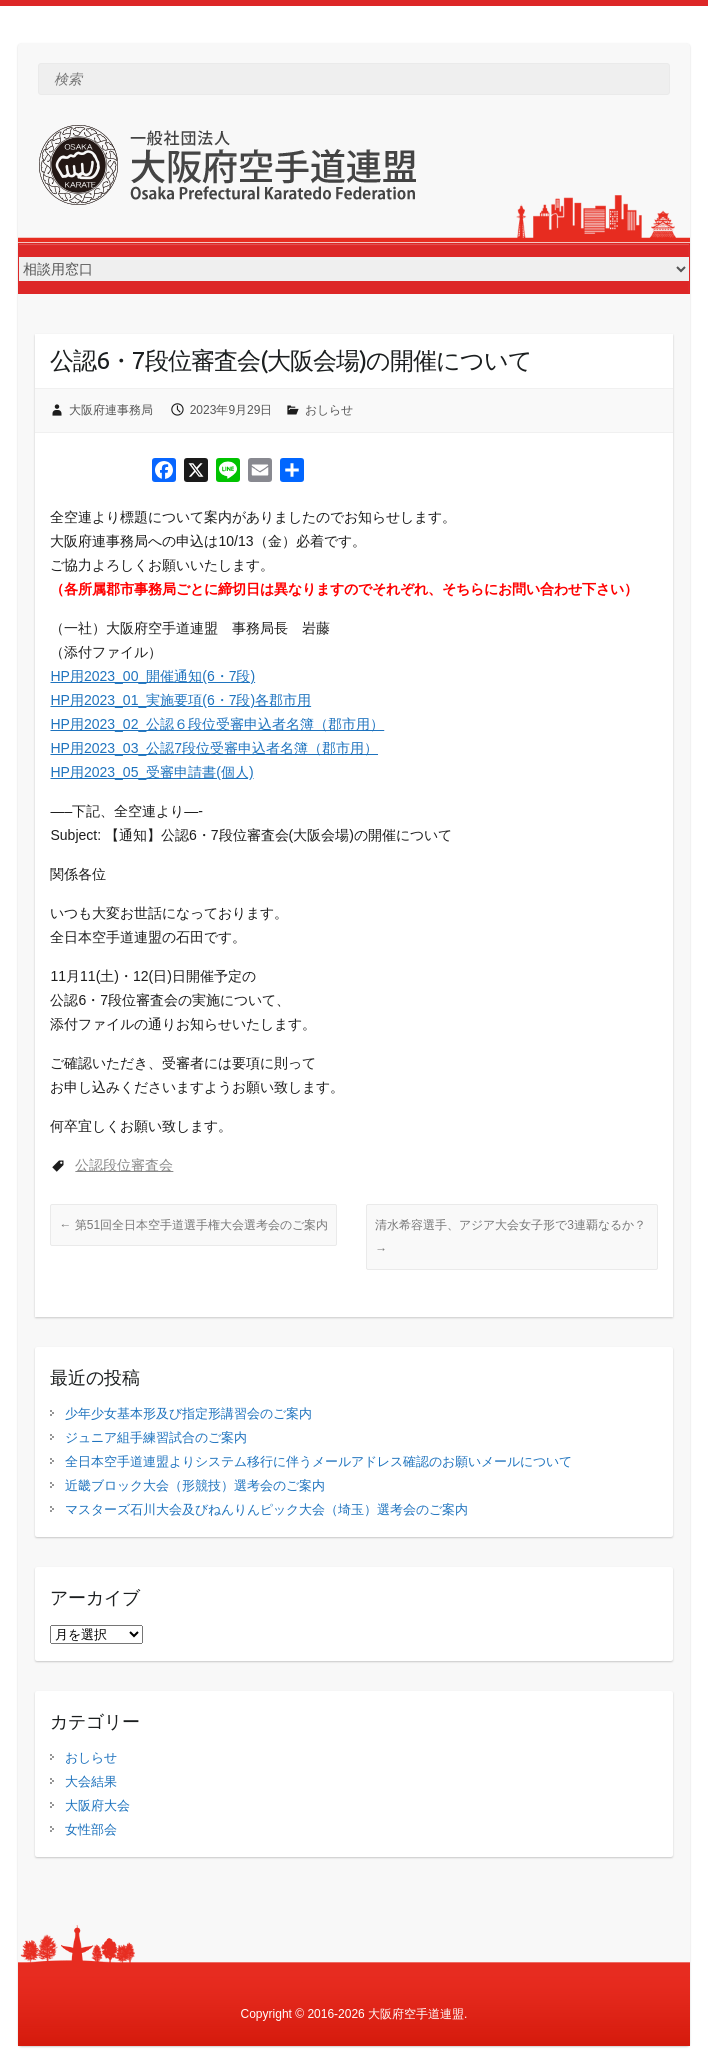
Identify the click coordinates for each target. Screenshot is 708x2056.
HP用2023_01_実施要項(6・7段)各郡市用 (180, 700)
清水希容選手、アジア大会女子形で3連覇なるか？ (510, 1237)
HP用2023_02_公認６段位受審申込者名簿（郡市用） (217, 724)
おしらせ (329, 410)
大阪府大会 (97, 1805)
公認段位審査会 (124, 1165)
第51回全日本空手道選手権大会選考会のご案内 (193, 1225)
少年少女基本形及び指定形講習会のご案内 (188, 1413)
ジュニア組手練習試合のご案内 (156, 1437)
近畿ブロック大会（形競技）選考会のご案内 (195, 1485)
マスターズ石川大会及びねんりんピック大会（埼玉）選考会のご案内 (266, 1509)
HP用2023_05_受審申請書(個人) (151, 772)
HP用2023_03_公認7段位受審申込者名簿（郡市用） (214, 748)
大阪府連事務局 (111, 410)
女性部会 (91, 1829)
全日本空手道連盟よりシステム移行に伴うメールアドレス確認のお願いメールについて (318, 1461)
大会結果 (91, 1781)
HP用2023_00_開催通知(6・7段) (152, 676)
